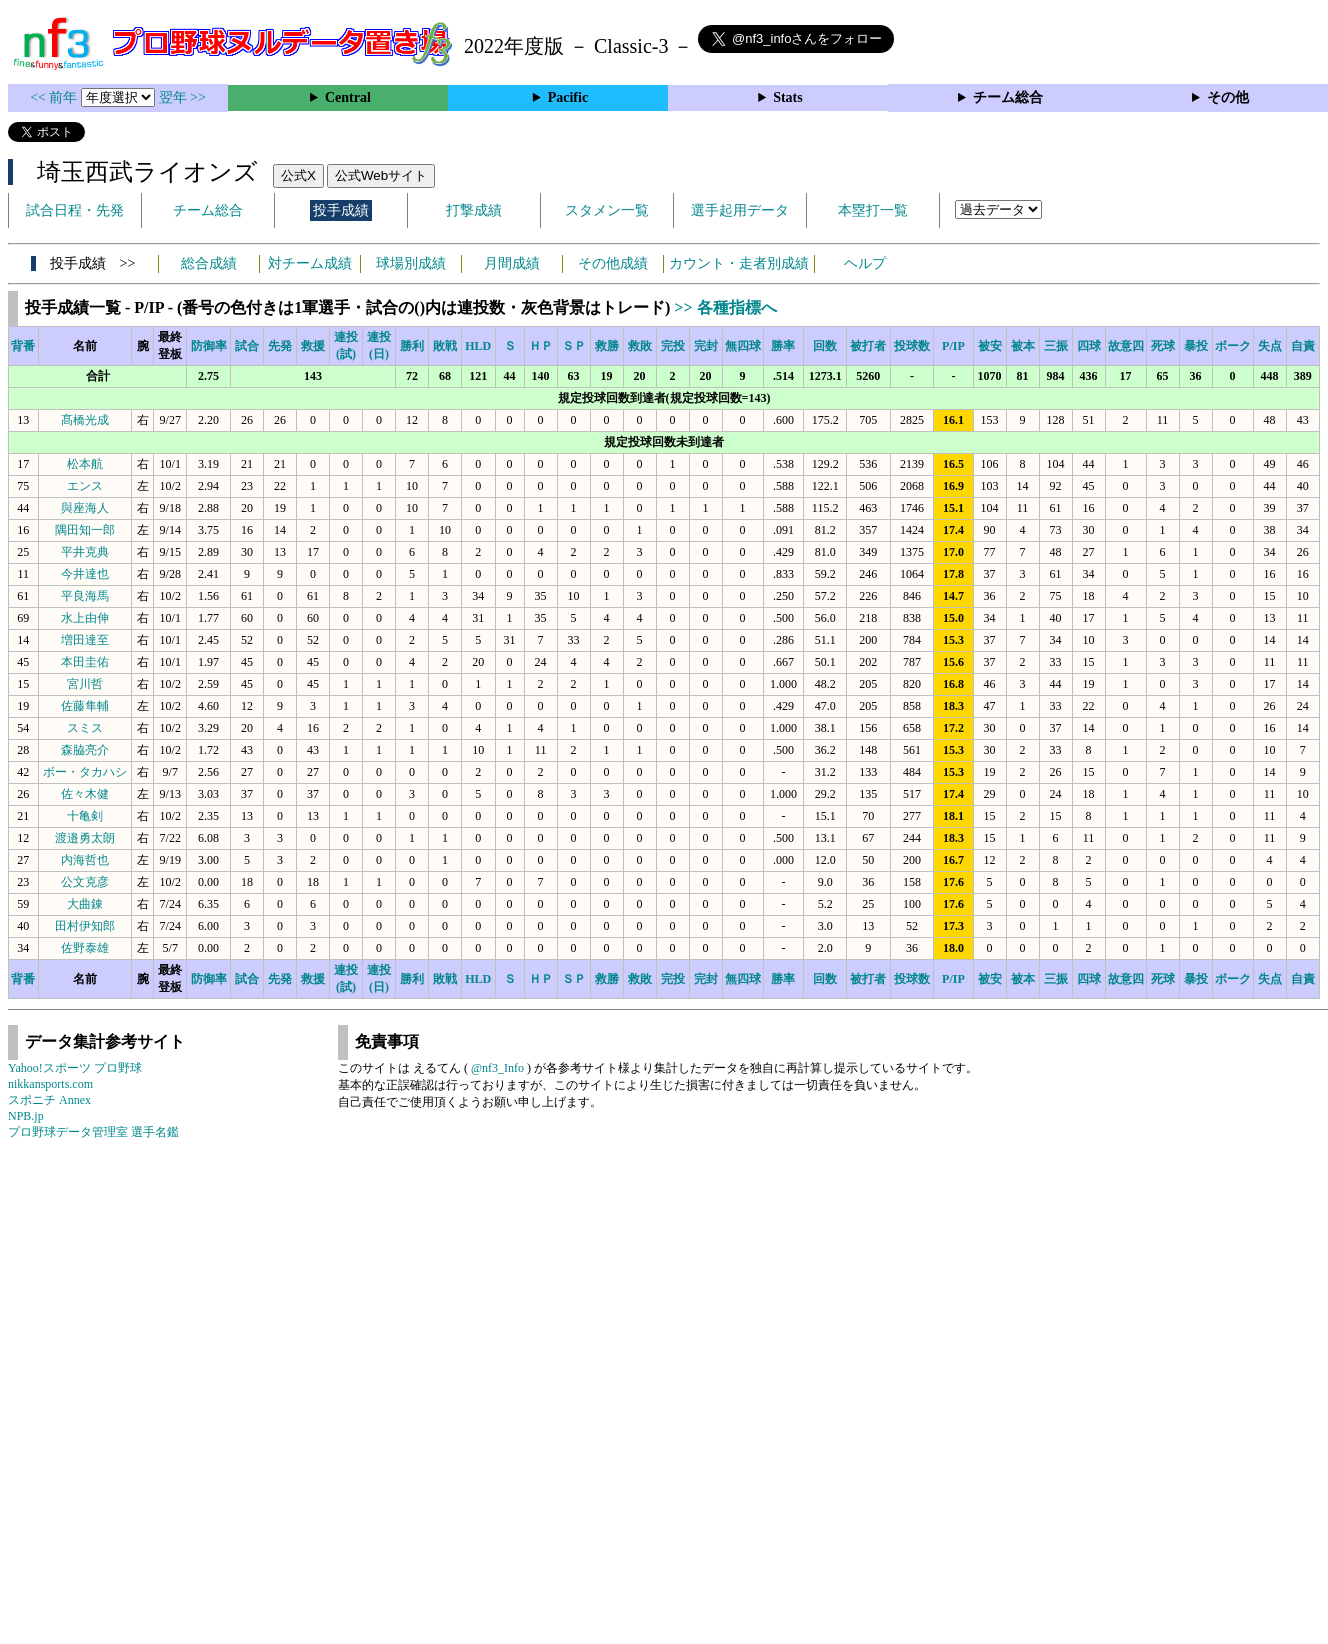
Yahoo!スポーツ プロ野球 (75, 1068)
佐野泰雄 (85, 948)
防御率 (209, 346)
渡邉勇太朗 (85, 838)
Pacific (568, 97)
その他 (1228, 97)
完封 (706, 346)
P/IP (953, 346)
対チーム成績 (310, 263)
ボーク (1233, 346)
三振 (1056, 346)
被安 (990, 346)
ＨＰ (541, 346)
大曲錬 (85, 904)
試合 (247, 346)
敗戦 (445, 346)
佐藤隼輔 (85, 706)
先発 (280, 346)
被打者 (868, 346)
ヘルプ (865, 263)
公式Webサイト (381, 175)
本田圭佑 (85, 662)
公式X (298, 175)
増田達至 (85, 640)
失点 (1270, 346)
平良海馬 (85, 596)
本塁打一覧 (873, 210)
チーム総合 (1008, 97)
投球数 (912, 346)
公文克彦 (85, 882)
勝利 (412, 346)
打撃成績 (474, 210)
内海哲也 (85, 860)
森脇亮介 (85, 750)
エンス (85, 486)
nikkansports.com (50, 1084)
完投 (673, 346)
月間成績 (512, 263)
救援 (313, 346)
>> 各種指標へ (725, 307)
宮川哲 (85, 684)
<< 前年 (55, 97)
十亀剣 (85, 816)
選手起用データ (740, 210)
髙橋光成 (85, 420)
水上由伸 (85, 618)
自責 (1303, 346)
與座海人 (85, 508)
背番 (23, 346)
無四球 (743, 346)
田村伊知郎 (85, 926)
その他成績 (613, 263)
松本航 (85, 464)
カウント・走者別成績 (739, 263)
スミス (85, 728)
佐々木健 (85, 794)
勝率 (783, 346)
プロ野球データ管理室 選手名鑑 (93, 1132)
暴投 (1196, 346)
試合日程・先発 (75, 210)
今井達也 (85, 574)
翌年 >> (182, 97)
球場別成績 (411, 263)
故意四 (1126, 346)
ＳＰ (574, 346)
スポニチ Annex (49, 1100)
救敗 (640, 346)
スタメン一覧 (607, 210)
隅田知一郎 (85, 530)
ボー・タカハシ (85, 772)
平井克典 (85, 552)
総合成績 (209, 263)
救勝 (607, 346)
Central (348, 97)
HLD (478, 346)
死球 (1163, 346)
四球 (1089, 346)
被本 (1023, 346)
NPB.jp (26, 1116)
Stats (788, 97)
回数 (825, 346)
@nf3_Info (497, 1068)
